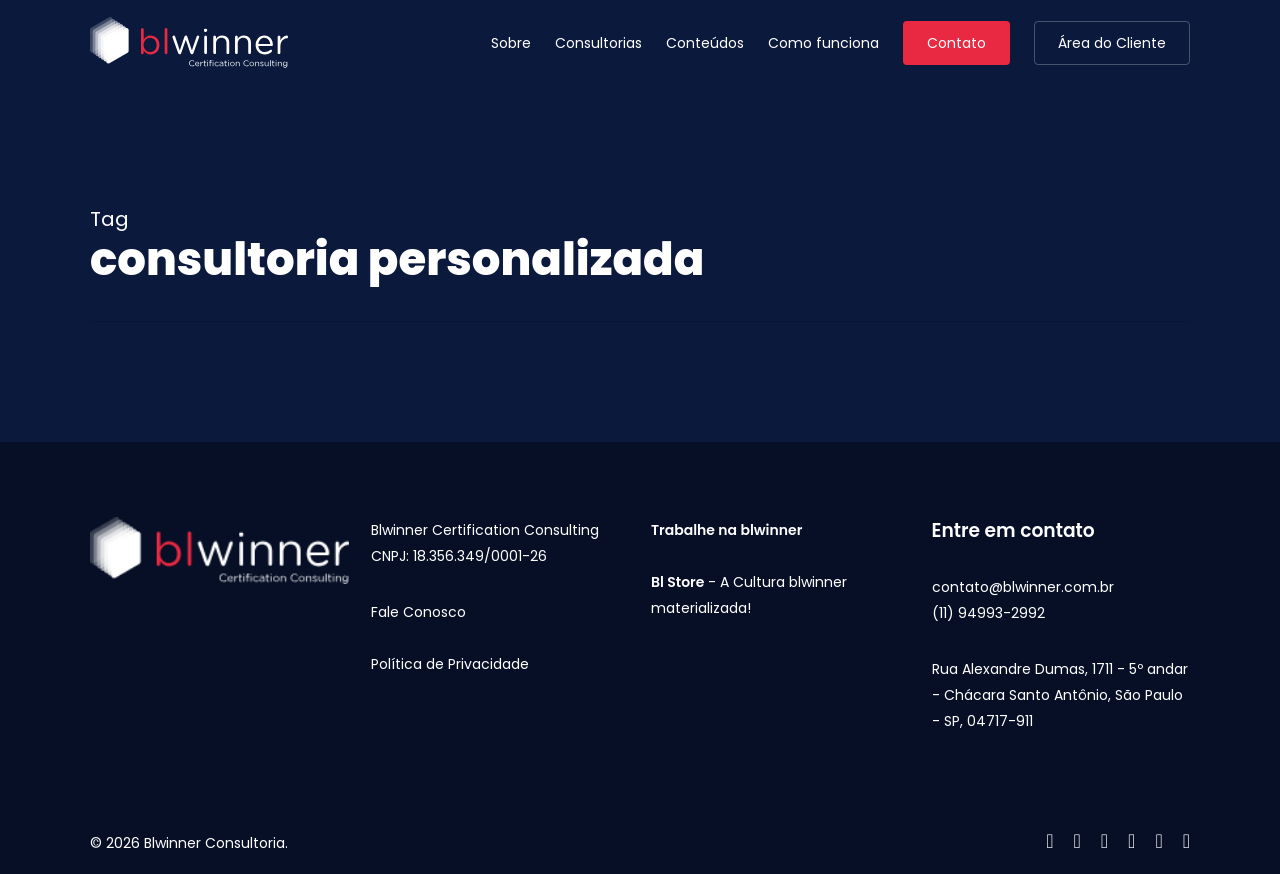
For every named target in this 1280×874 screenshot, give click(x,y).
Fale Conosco (418, 612)
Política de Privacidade (450, 664)
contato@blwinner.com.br (1023, 587)
